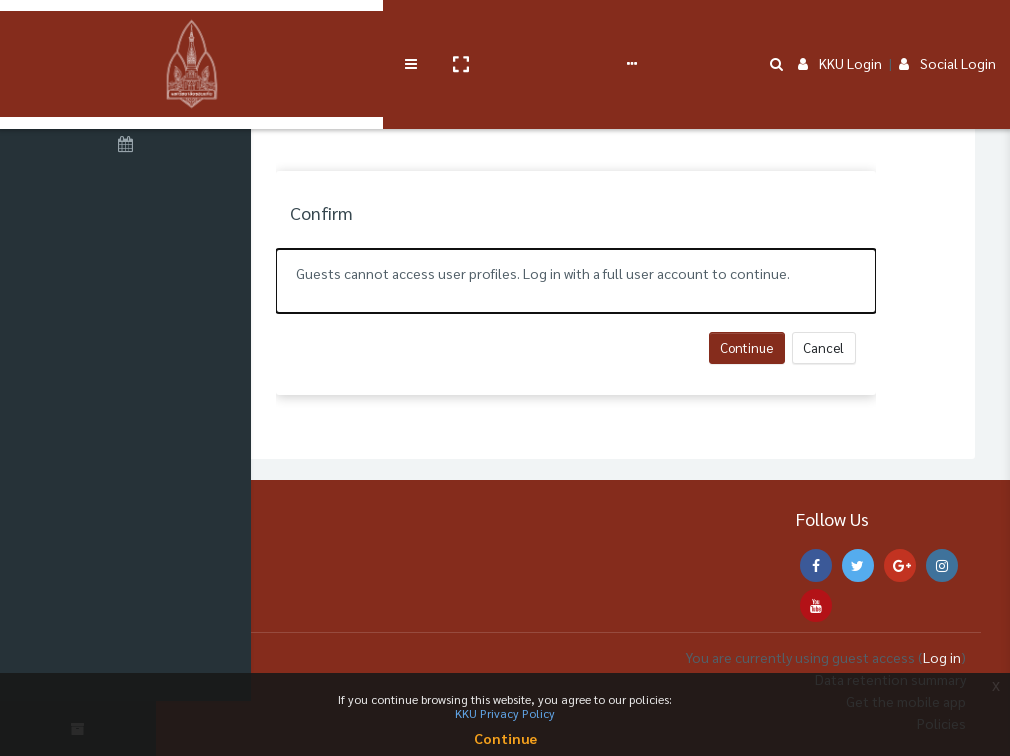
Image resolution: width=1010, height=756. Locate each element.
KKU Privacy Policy (505, 713)
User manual (523, 32)
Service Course (412, 32)
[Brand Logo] (130, 33)
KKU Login (840, 32)
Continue (806, 347)
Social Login (947, 32)
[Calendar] (130, 147)
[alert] (635, 281)
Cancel (883, 347)
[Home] (130, 93)
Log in (942, 657)
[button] (337, 33)
